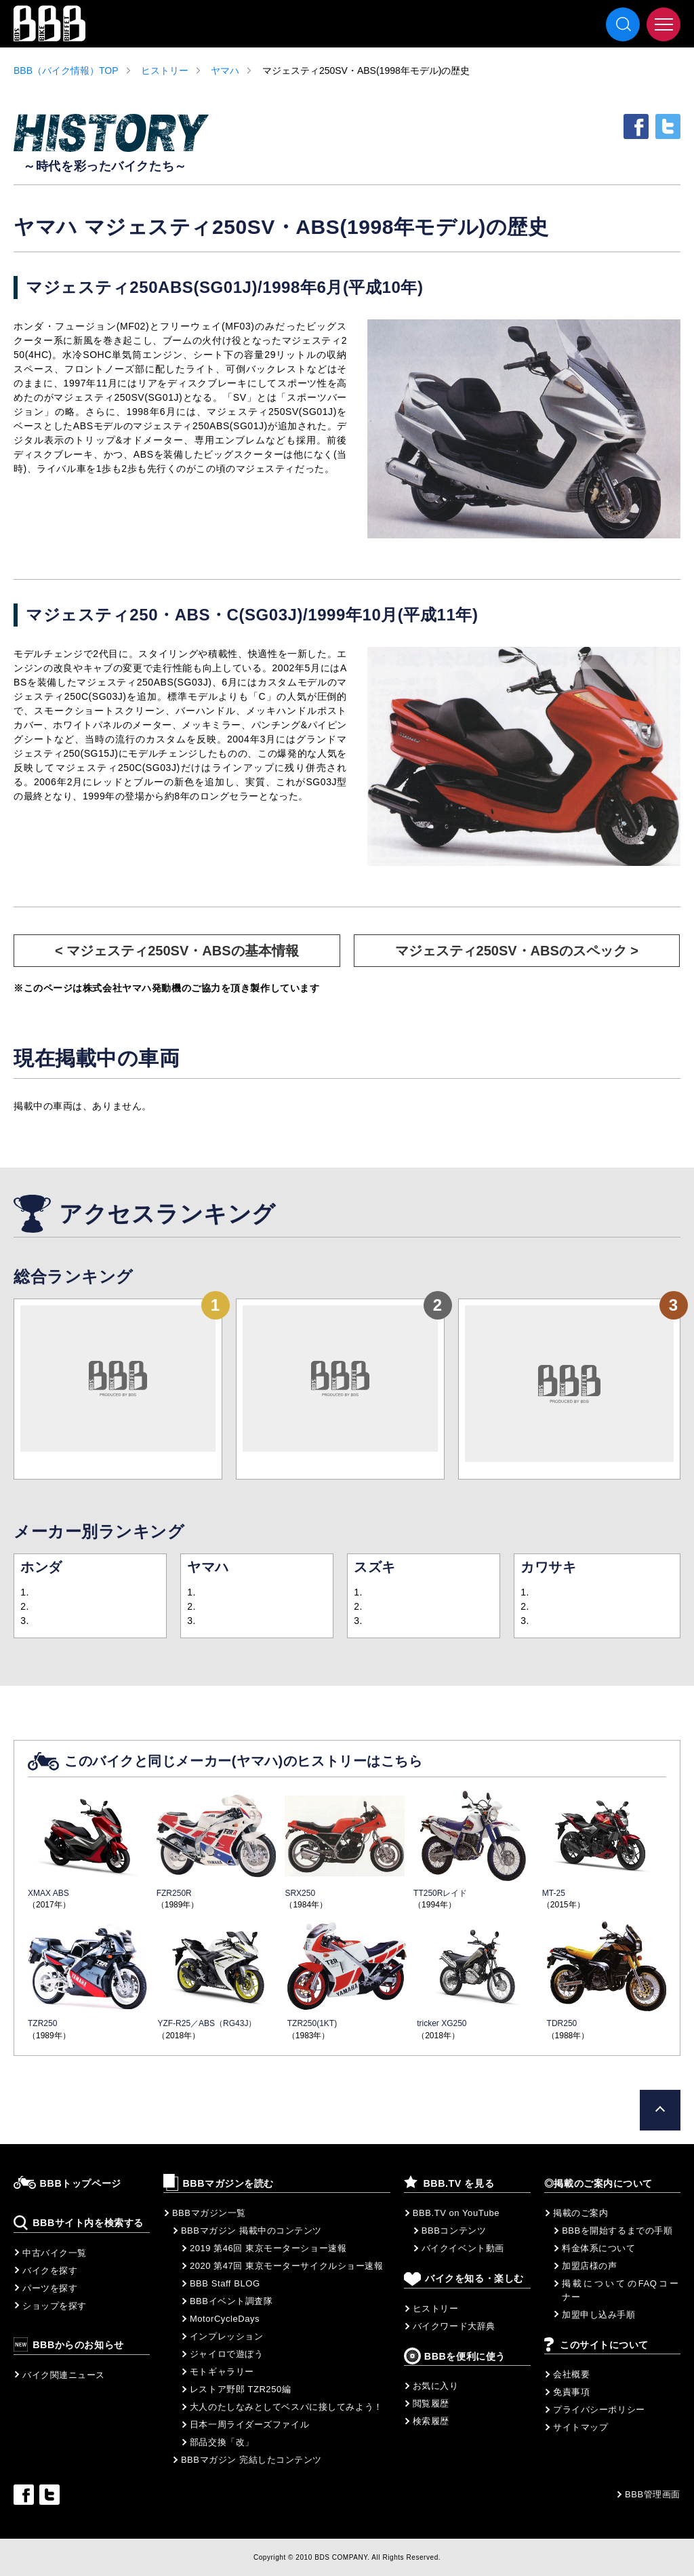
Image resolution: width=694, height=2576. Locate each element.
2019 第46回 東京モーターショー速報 (268, 2248)
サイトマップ (580, 2427)
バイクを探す (49, 2270)
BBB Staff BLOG (225, 2283)
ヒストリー (164, 70)
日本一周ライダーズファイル (249, 2424)
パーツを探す (49, 2288)
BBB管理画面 (652, 2494)
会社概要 (571, 2374)
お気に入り (436, 2386)
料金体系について (598, 2248)
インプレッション (226, 2336)
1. (24, 1592)
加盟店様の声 (589, 2266)
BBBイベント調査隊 (231, 2301)
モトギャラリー (222, 2371)
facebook (636, 126)
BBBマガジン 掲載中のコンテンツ (251, 2230)
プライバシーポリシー (599, 2409)
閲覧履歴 (431, 2403)
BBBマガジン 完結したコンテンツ (251, 2460)
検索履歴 (431, 2421)
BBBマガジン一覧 (209, 2213)
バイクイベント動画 (463, 2248)
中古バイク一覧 (54, 2253)
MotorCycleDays (225, 2319)
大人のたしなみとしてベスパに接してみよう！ (286, 2407)
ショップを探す (54, 2306)
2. (24, 1606)
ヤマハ (225, 70)
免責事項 (571, 2392)
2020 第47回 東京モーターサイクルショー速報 (287, 2266)
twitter (667, 126)
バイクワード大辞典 (454, 2326)
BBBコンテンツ (454, 2230)
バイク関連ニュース (63, 2375)
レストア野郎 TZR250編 (240, 2389)
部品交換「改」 (222, 2442)
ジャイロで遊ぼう (226, 2354)
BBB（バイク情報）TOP (66, 70)
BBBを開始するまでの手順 (617, 2230)
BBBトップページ (80, 2183)
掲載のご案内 (580, 2213)
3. (24, 1620)
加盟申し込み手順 (598, 2315)
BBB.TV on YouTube (456, 2213)
